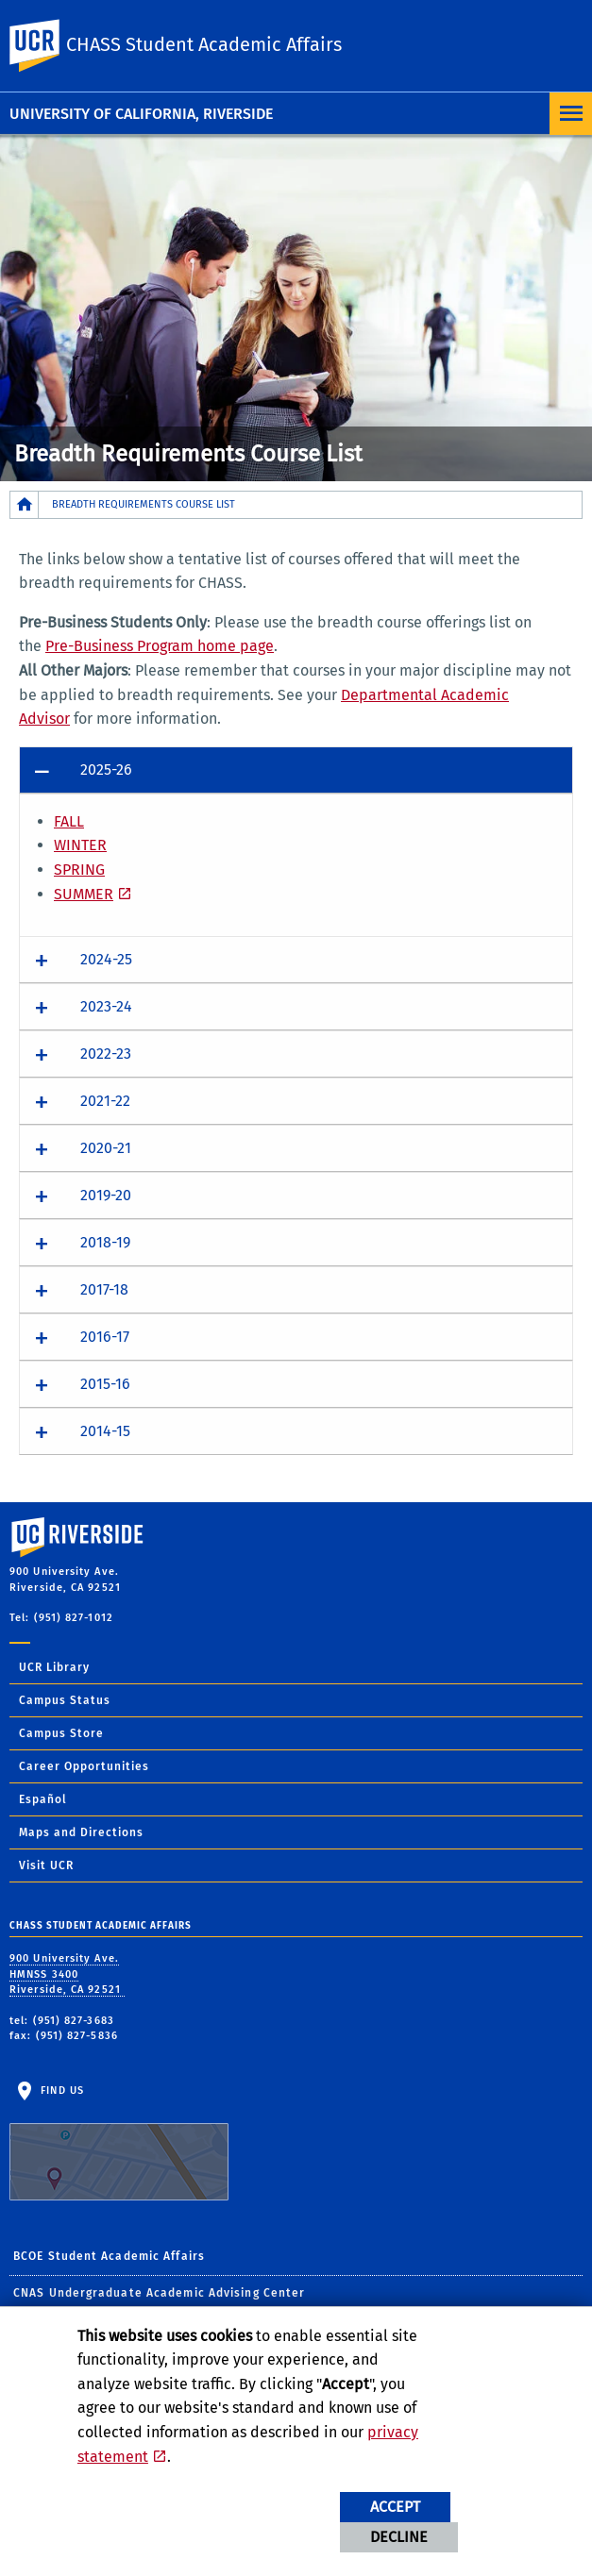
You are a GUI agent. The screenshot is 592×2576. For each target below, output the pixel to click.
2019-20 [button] (105, 1195)
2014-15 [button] (105, 1431)
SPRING (79, 869)
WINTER (80, 845)
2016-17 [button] (104, 1337)
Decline (399, 2537)
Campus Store (61, 1733)
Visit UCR (46, 1865)
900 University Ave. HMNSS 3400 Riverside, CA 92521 (67, 1974)
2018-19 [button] (105, 1242)
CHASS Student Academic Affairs (204, 44)
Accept (395, 2507)
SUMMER (83, 894)
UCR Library (54, 1667)
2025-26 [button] (106, 769)
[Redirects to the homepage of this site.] (24, 504)
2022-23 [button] (105, 1053)
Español (43, 1799)
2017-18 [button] (104, 1289)
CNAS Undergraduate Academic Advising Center (159, 2293)
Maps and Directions (81, 1832)
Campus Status (64, 1700)
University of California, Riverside (141, 114)
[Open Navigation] (571, 113)
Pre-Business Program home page (159, 646)
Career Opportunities (84, 1766)
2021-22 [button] (105, 1101)
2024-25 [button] (106, 959)
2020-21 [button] (105, 1148)
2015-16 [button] (105, 1384)
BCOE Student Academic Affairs (109, 2256)
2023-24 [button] (106, 1006)
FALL (69, 821)
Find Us (118, 2142)
